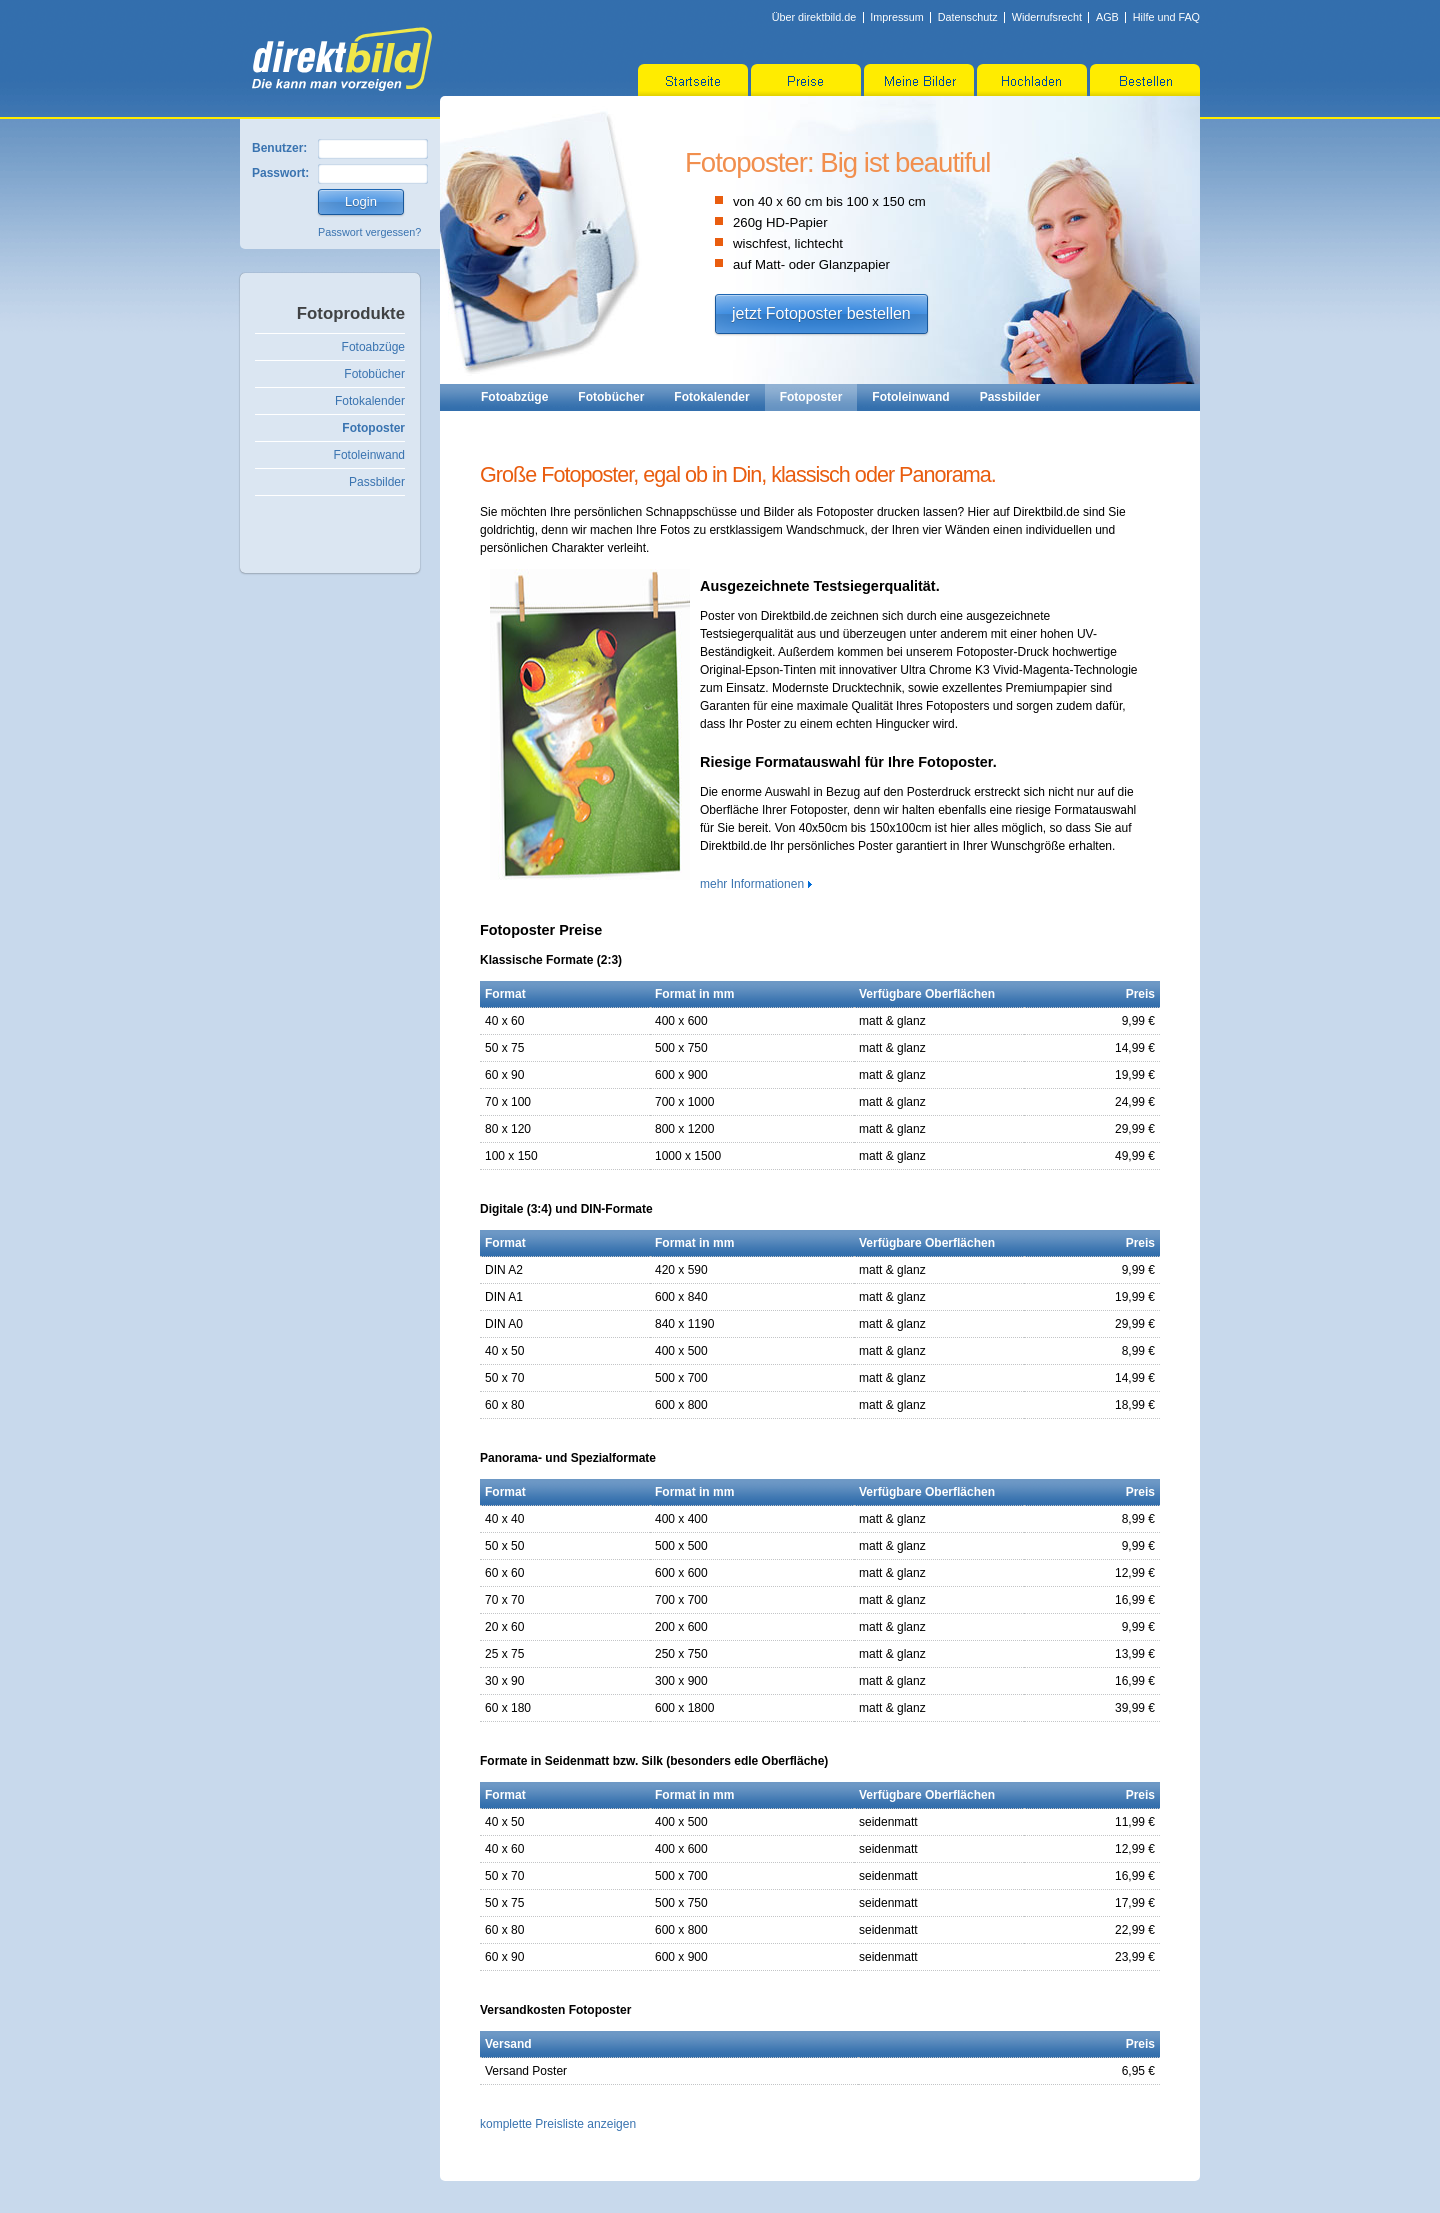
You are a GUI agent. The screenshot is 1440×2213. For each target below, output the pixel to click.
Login (361, 201)
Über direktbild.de (814, 17)
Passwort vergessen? (369, 232)
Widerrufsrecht (1047, 17)
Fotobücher (374, 374)
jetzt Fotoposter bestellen (821, 313)
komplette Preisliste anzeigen (558, 2124)
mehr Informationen (752, 884)
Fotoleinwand (369, 455)
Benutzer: (279, 148)
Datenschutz (968, 17)
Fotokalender (370, 401)
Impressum (896, 17)
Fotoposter (373, 428)
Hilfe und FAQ (1166, 17)
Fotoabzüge (373, 347)
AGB (1107, 17)
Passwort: (280, 173)
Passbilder (377, 482)
